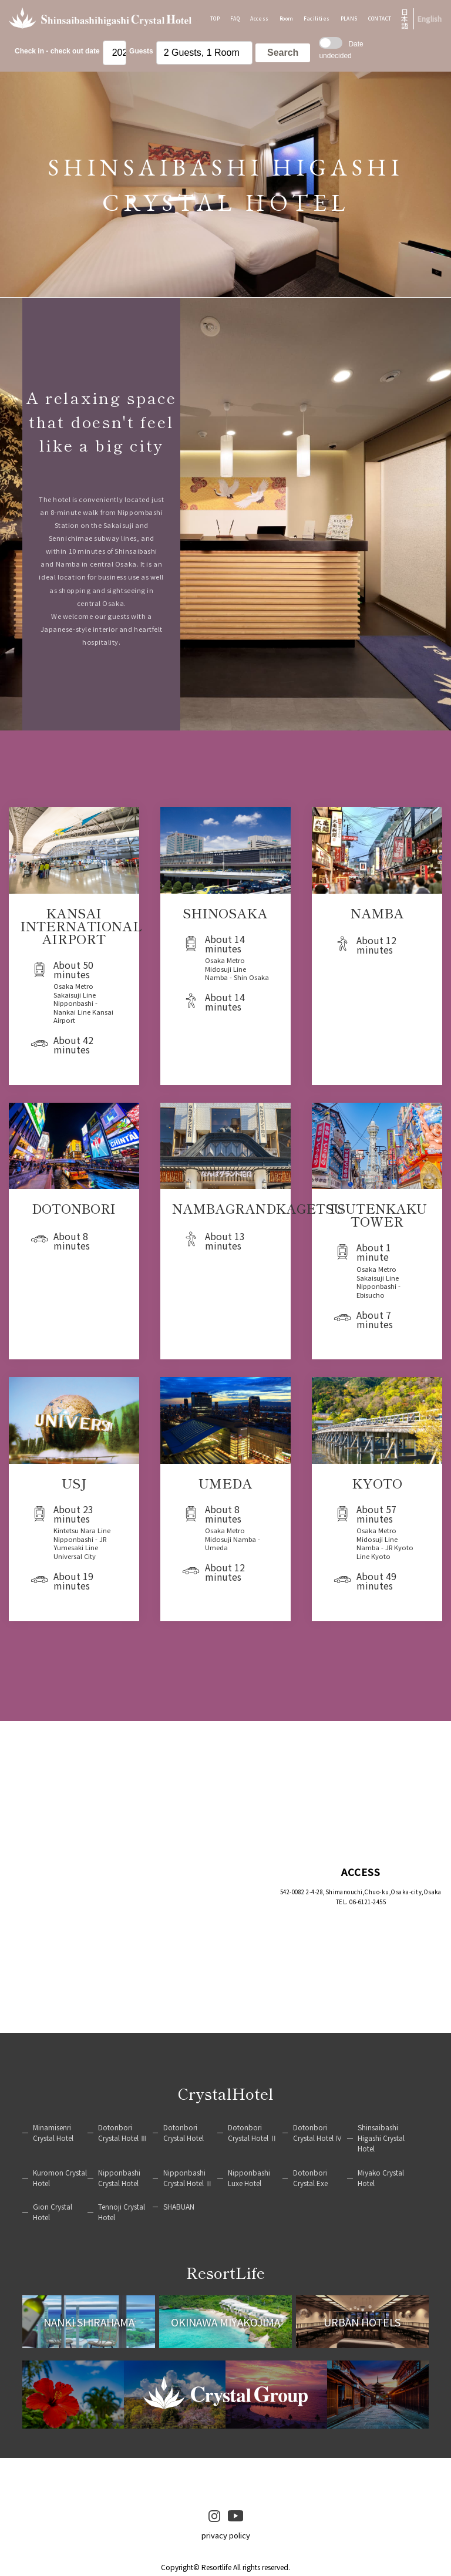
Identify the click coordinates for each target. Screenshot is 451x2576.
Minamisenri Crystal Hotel (53, 2132)
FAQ (235, 18)
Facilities (316, 18)
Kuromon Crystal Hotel (60, 2177)
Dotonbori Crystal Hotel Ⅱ (252, 2132)
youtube (235, 2515)
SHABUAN (178, 2206)
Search (282, 53)
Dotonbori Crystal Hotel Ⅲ (122, 2132)
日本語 (404, 18)
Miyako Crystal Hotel (381, 2177)
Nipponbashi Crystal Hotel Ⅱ (188, 2177)
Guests (141, 51)
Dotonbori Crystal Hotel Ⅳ (317, 2132)
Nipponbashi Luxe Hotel (249, 2177)
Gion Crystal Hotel (52, 2211)
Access (259, 18)
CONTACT (380, 18)
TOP (215, 18)
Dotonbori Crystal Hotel (183, 2132)
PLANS (349, 18)
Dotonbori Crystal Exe (310, 2177)
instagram (214, 2516)
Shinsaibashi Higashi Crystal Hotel (381, 2137)
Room (287, 18)
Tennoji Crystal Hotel (121, 2211)
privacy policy (225, 2535)
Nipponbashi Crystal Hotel (119, 2177)
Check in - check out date (57, 51)
